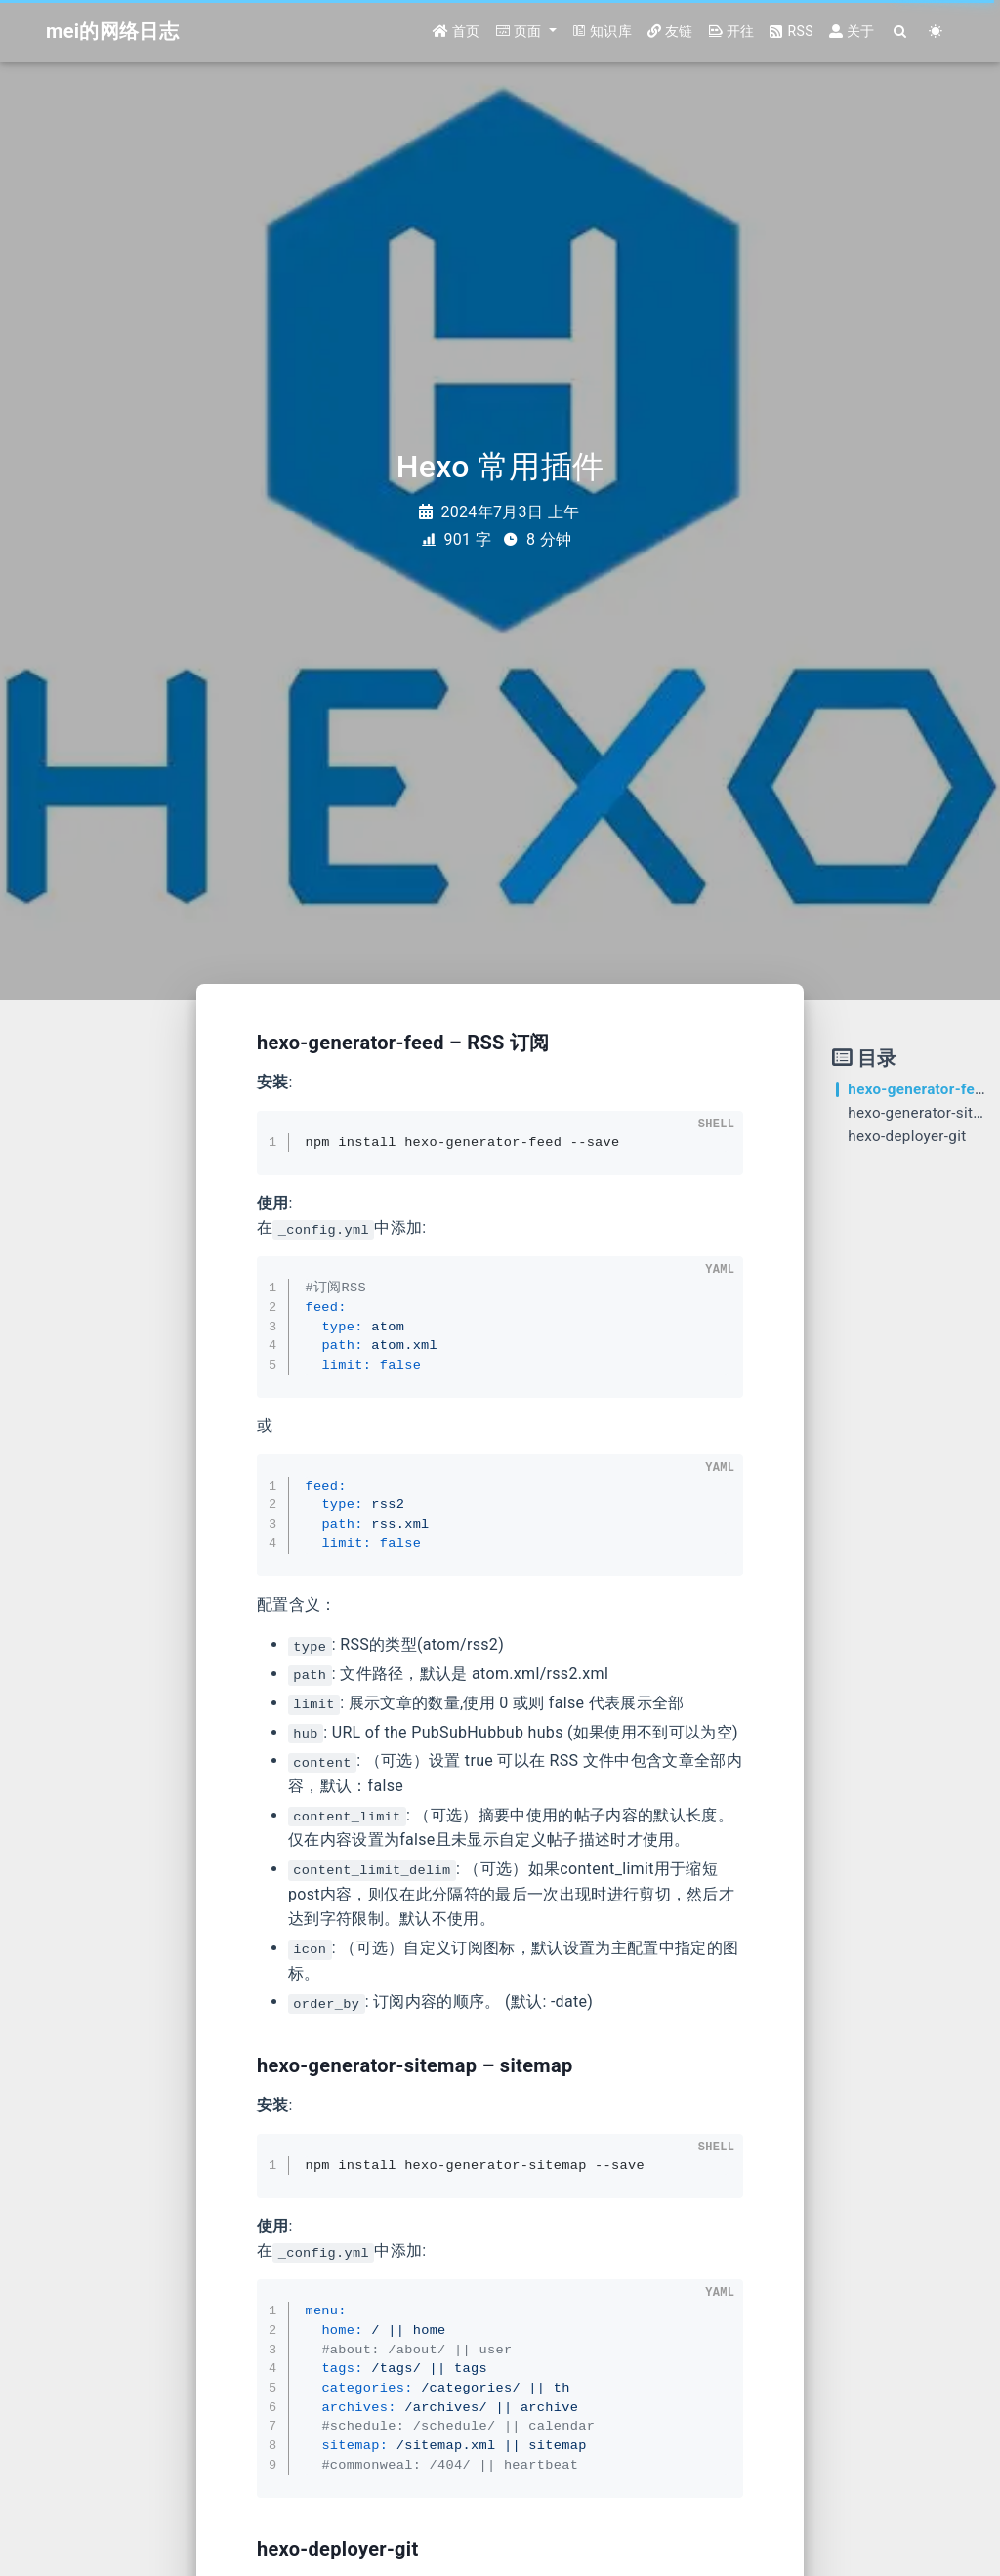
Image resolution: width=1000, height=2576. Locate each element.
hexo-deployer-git (907, 1136)
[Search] (901, 32)
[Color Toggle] (936, 32)
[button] (526, 32)
